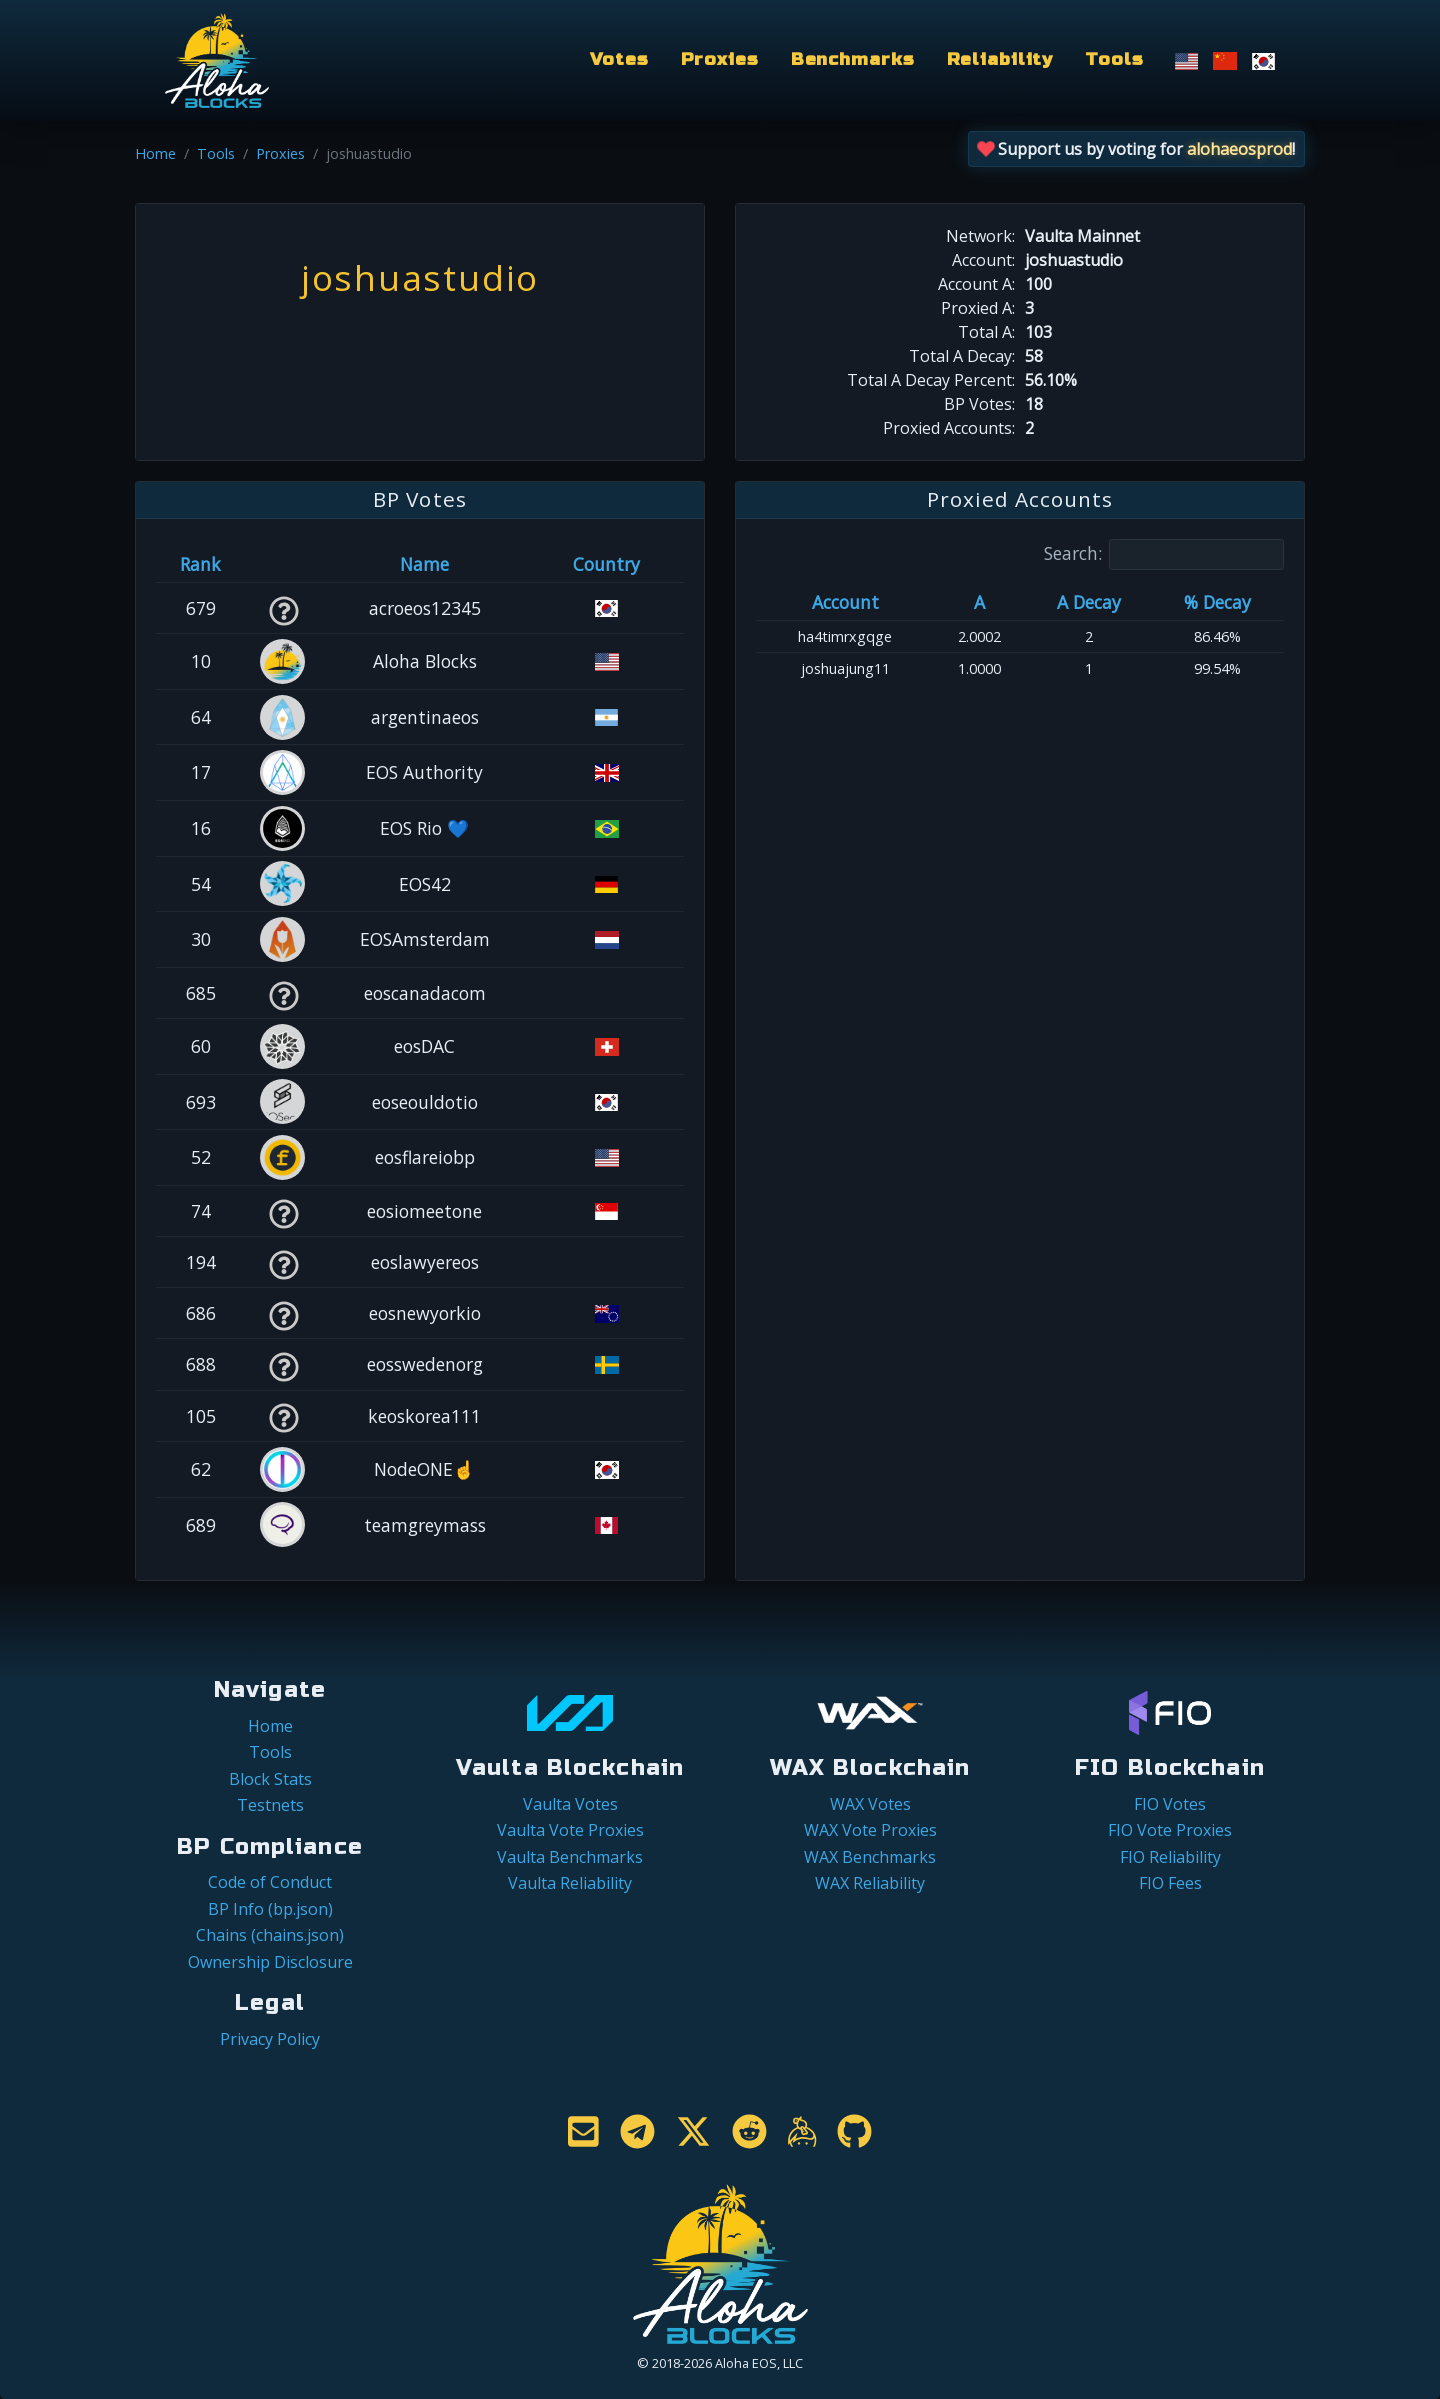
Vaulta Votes (570, 1804)
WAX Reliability (870, 1883)
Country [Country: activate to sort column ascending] (606, 564)
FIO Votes (1170, 1804)
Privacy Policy (270, 2039)
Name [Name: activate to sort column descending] (424, 564)
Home (155, 153)
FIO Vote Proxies (1170, 1830)
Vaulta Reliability (570, 1883)
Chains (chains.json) (270, 1935)
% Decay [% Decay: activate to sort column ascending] (1217, 602)
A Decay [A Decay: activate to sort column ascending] (1089, 602)
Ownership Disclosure (270, 1962)
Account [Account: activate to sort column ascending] (845, 602)
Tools (1114, 59)
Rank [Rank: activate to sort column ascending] (200, 564)
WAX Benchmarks (870, 1857)
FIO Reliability (1170, 1857)
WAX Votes (870, 1804)
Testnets (270, 1805)
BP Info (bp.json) (270, 1909)
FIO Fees (1170, 1883)
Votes (619, 59)
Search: (1164, 554)
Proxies (720, 59)
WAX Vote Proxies (870, 1830)
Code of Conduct (270, 1882)
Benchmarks (853, 59)
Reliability (1000, 59)
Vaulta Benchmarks (570, 1857)
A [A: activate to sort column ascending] (979, 602)
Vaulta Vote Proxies (570, 1830)
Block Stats (270, 1779)
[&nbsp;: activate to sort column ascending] (283, 564)
